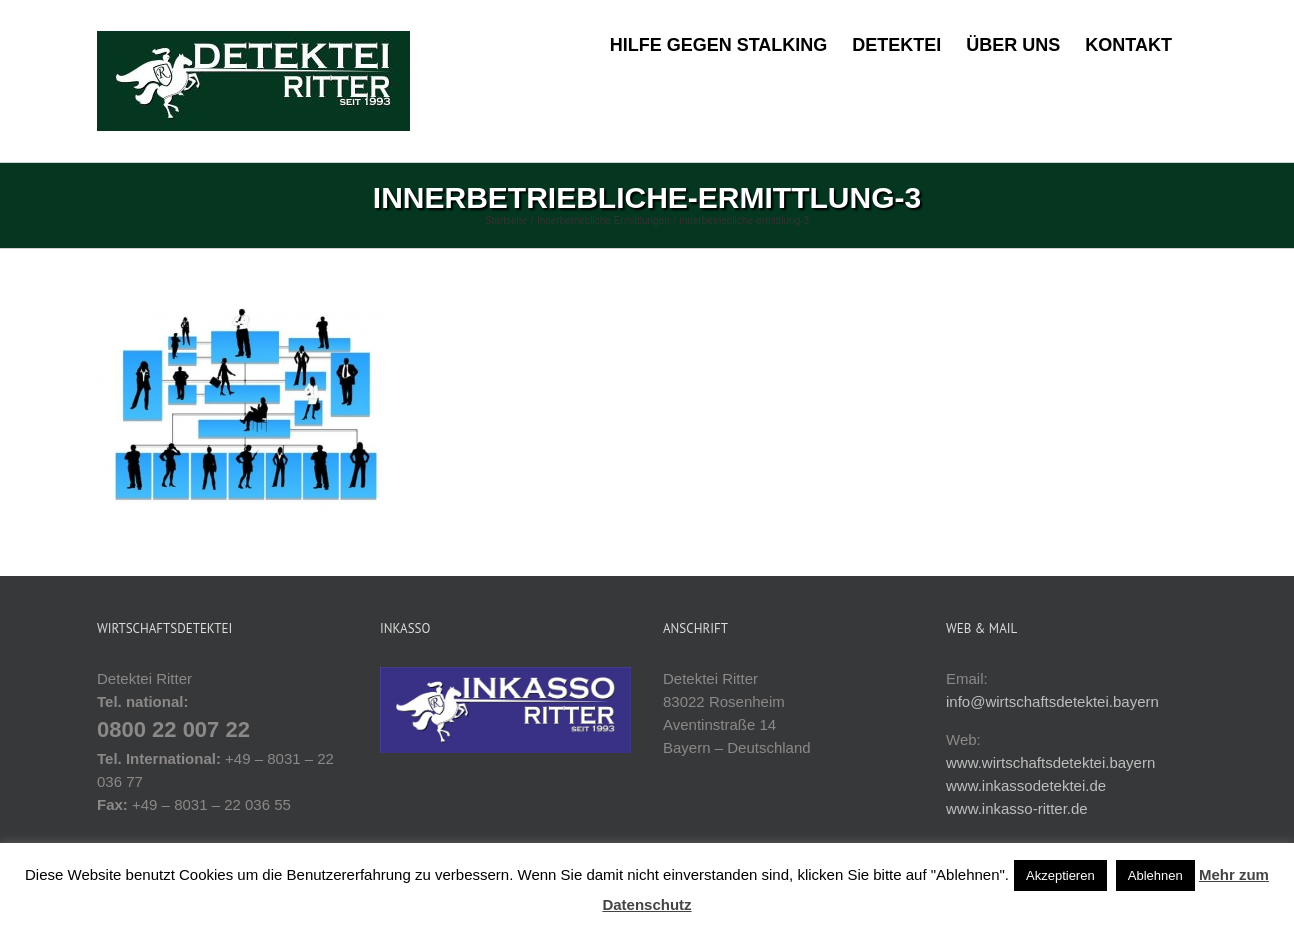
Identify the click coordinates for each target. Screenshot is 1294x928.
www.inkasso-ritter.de (1017, 808)
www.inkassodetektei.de (1026, 785)
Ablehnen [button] (1155, 875)
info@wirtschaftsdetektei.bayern (1052, 701)
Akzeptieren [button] (1060, 875)
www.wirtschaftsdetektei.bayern (1050, 762)
